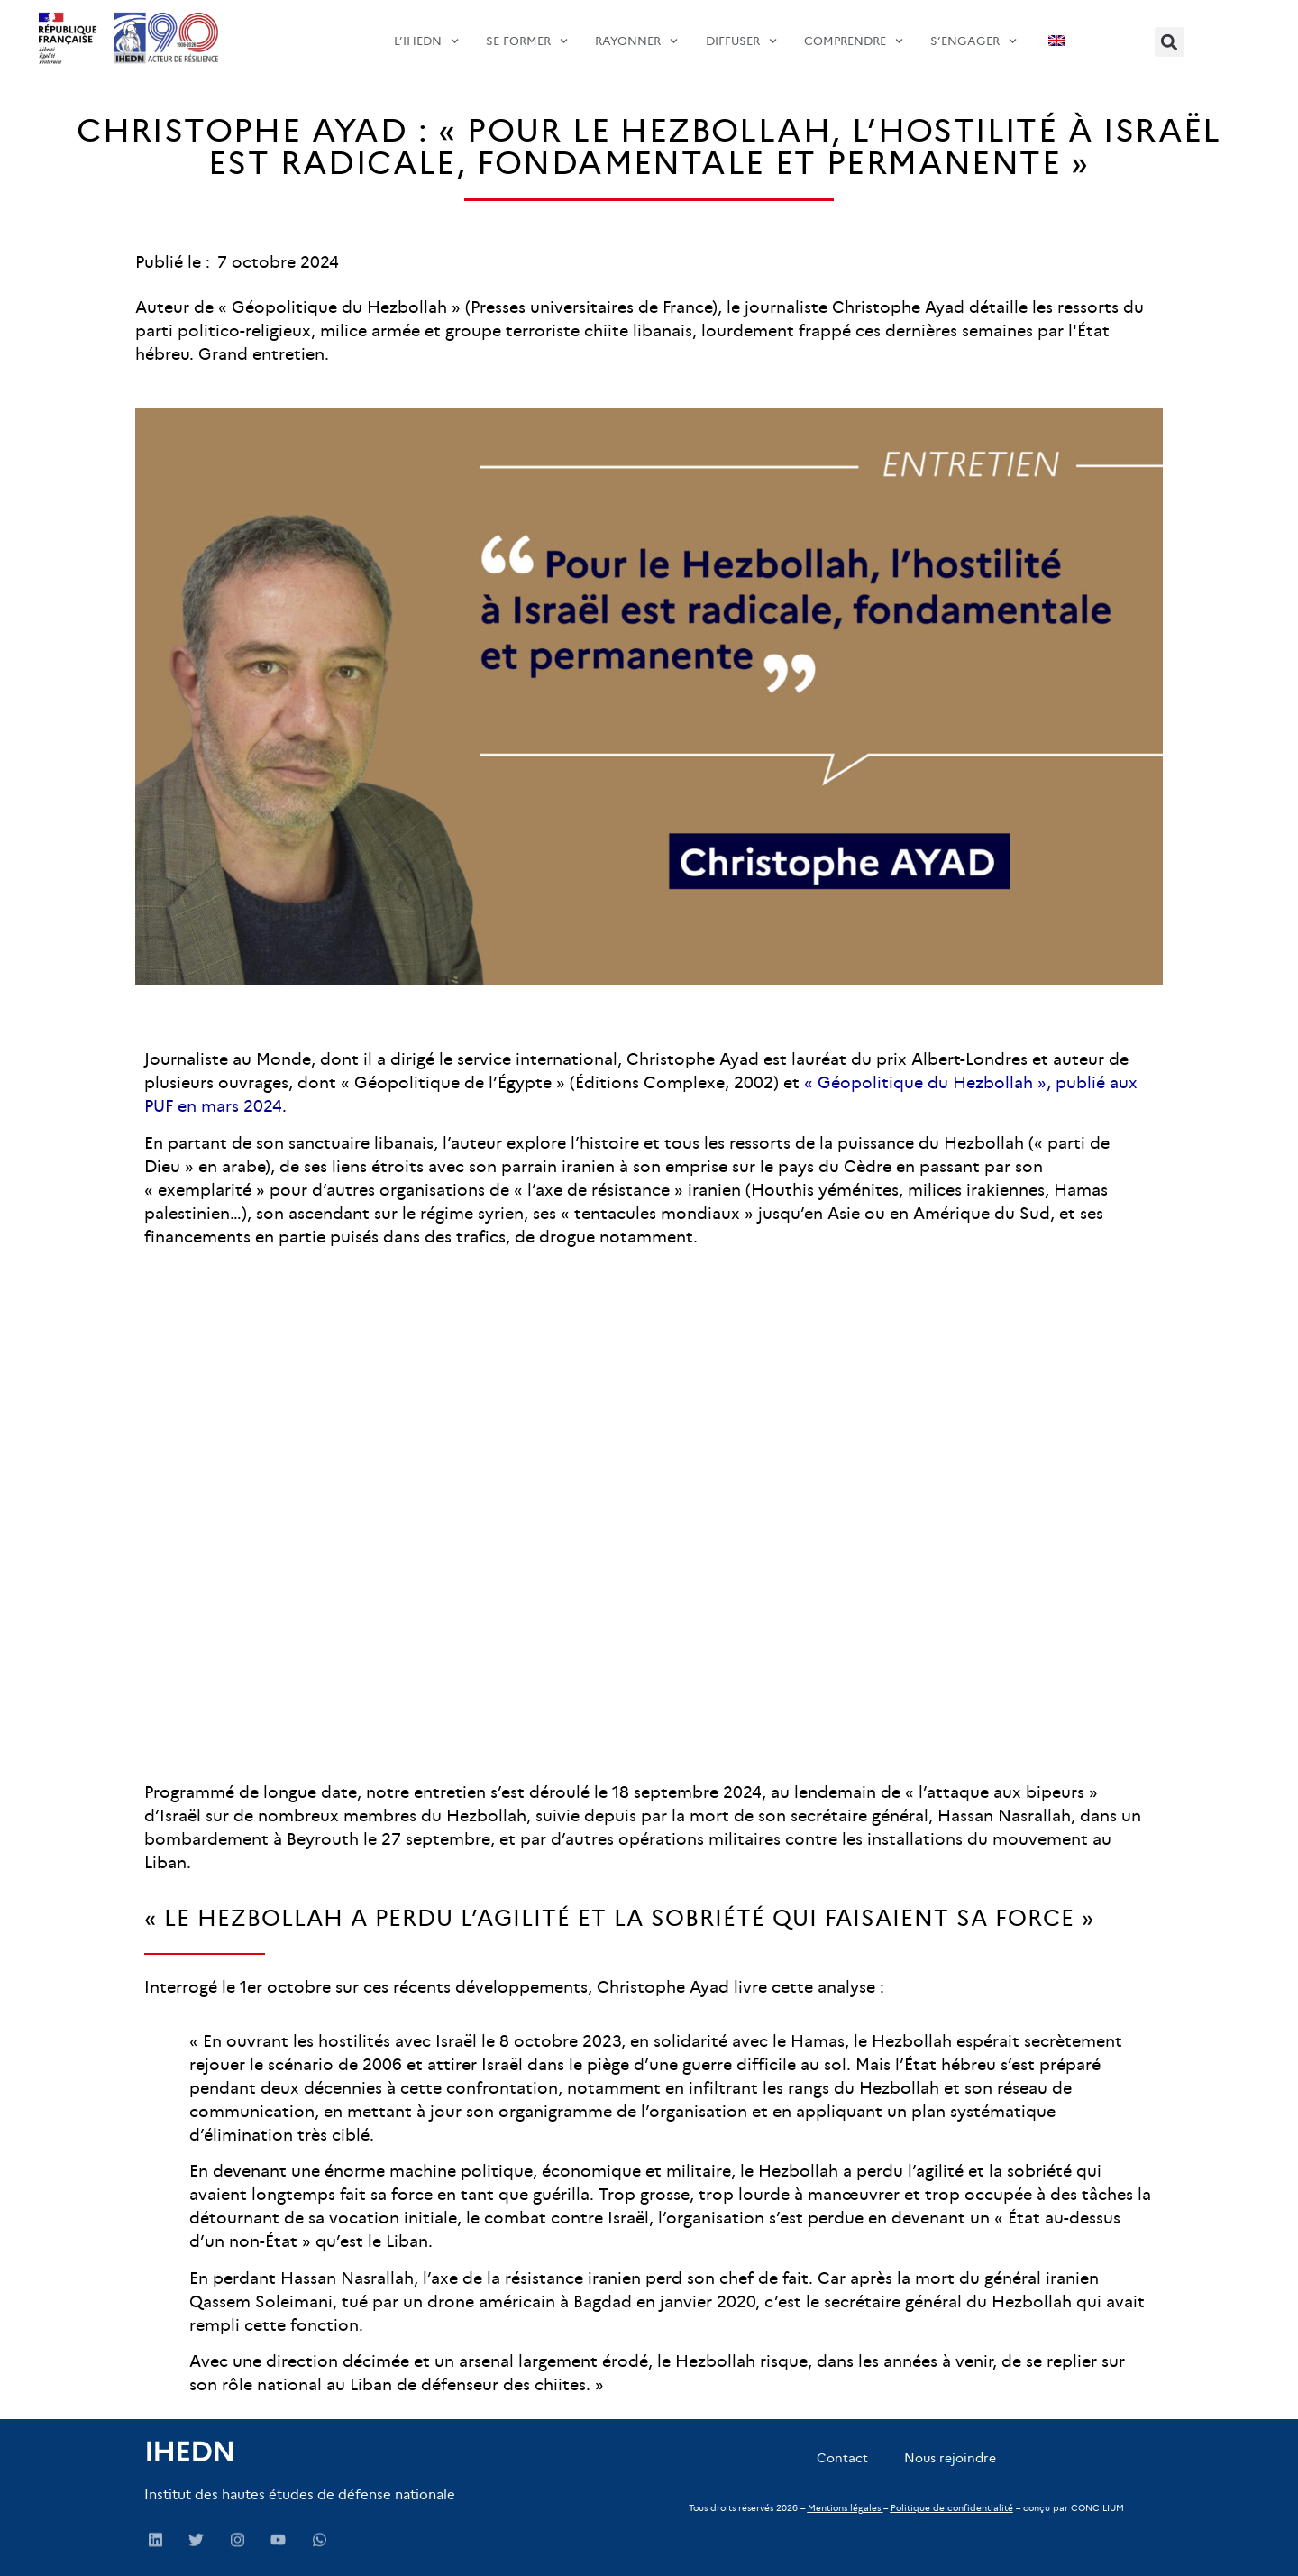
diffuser (741, 32)
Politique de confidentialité (952, 2508)
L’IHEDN (426, 32)
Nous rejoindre (950, 2458)
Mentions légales (844, 2508)
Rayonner (636, 32)
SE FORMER (527, 32)
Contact (842, 2458)
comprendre (853, 32)
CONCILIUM (1097, 2508)
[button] (1169, 42)
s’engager (973, 32)
